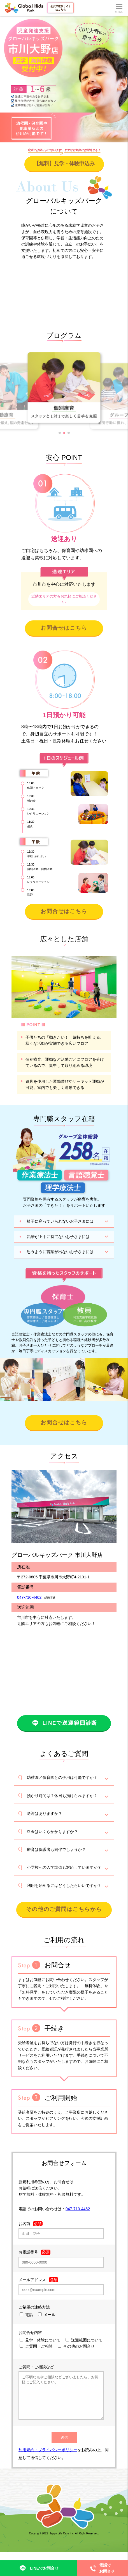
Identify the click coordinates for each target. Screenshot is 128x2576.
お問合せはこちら (64, 628)
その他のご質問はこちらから (64, 1909)
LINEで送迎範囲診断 (64, 1723)
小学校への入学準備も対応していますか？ (64, 1867)
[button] (60, 433)
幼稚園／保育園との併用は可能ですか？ (62, 1777)
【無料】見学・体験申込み (64, 163)
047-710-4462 (29, 1597)
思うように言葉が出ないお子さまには (60, 1251)
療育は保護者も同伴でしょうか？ (56, 1849)
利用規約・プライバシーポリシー (47, 2458)
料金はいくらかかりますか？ (52, 1831)
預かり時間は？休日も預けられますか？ (62, 1795)
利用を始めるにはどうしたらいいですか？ (64, 1885)
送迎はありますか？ (44, 1813)
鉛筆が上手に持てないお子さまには (58, 1236)
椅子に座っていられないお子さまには (60, 1221)
